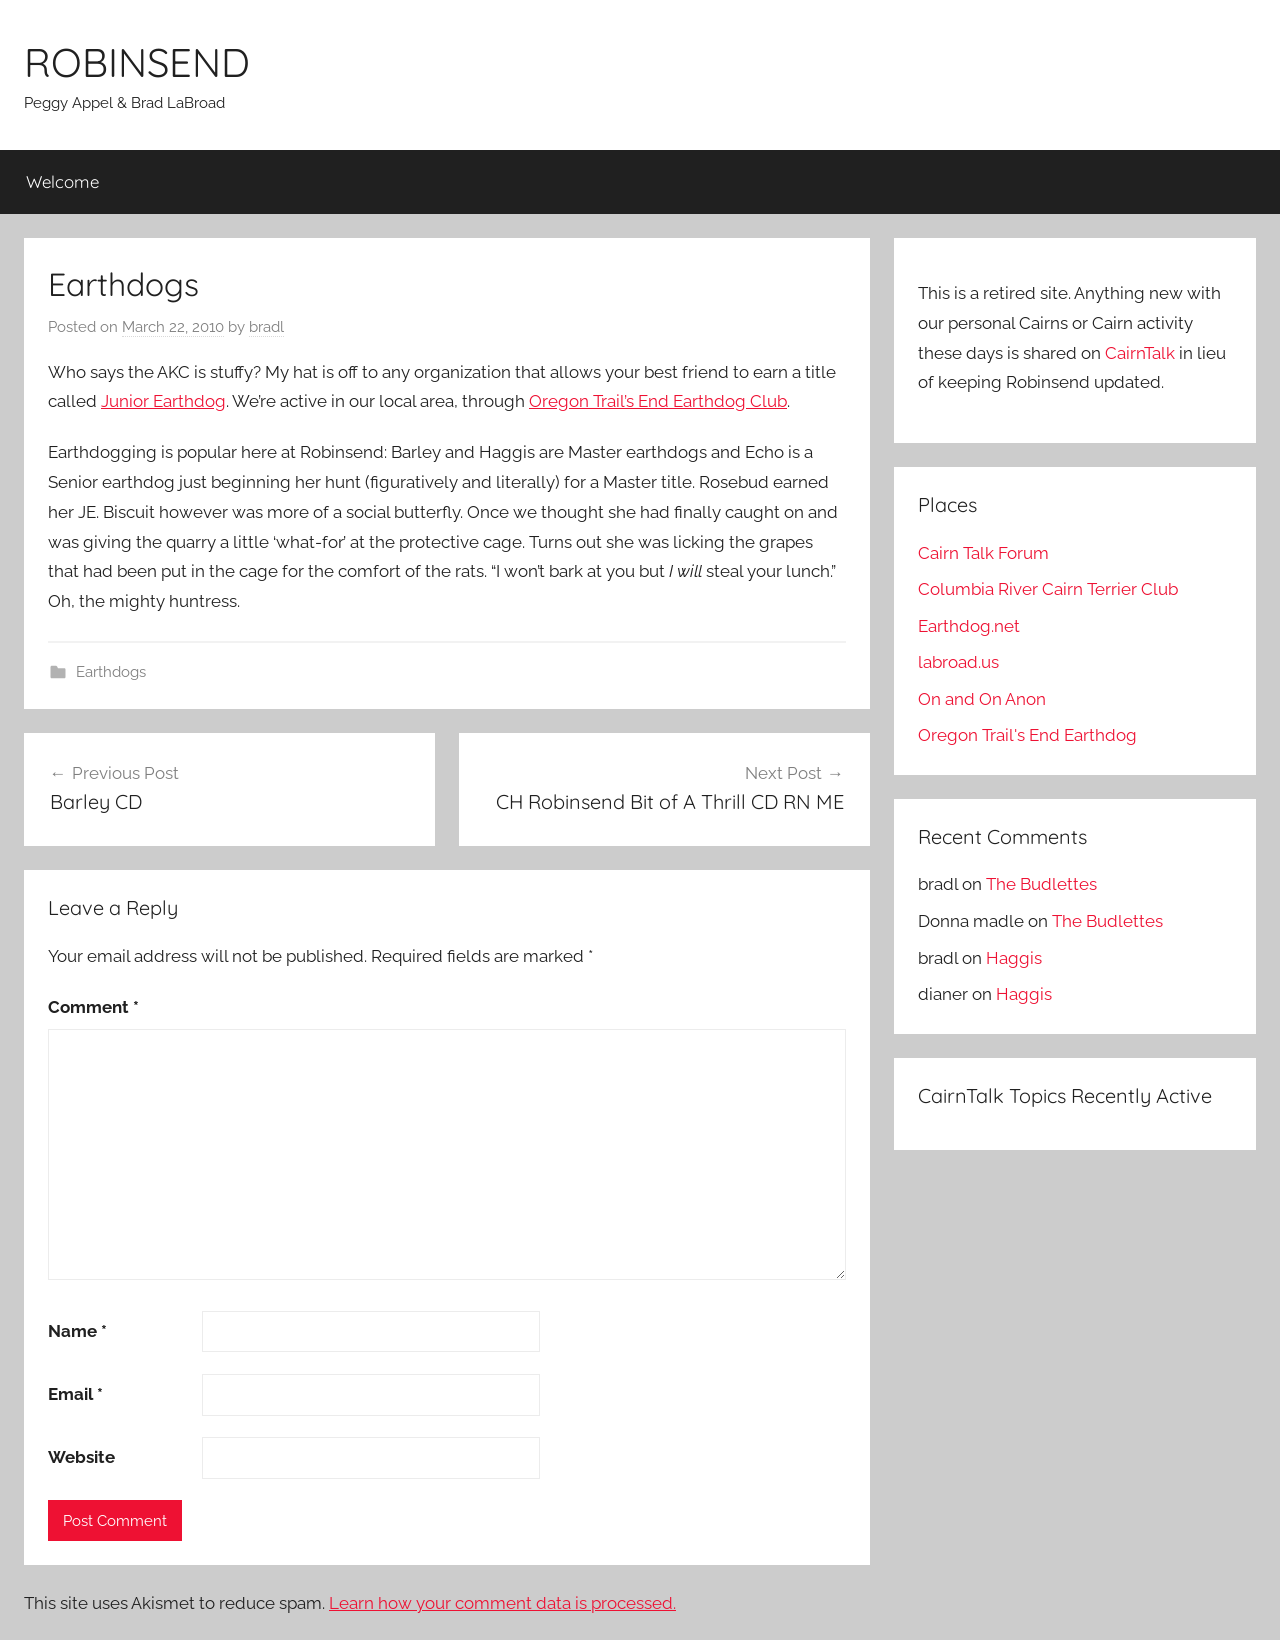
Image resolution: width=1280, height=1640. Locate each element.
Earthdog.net (969, 626)
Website (81, 1457)
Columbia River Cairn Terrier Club (1048, 589)
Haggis (1014, 958)
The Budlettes (1041, 884)
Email (75, 1394)
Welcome (62, 181)
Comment (93, 1007)
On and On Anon (982, 699)
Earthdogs (111, 672)
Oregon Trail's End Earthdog (1027, 735)
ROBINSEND (137, 62)
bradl (266, 327)
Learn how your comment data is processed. (502, 1603)
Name (77, 1331)
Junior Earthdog (163, 401)
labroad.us (958, 662)
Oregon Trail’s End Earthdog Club (658, 401)
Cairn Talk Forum (983, 553)
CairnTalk (1140, 353)
